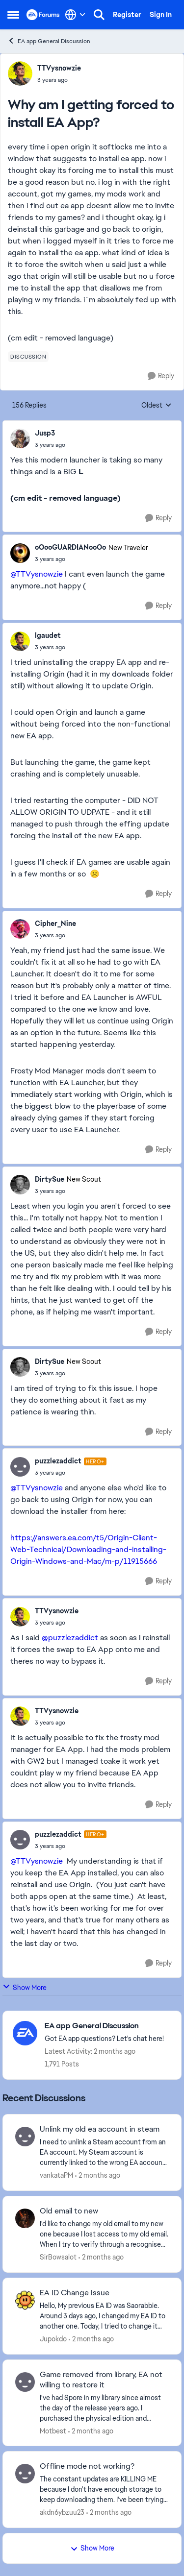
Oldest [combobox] (156, 406)
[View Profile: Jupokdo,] (25, 2300)
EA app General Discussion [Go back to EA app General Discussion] (48, 41)
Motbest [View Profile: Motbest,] (53, 2430)
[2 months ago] (97, 2175)
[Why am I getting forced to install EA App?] (50, 444)
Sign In (161, 14)
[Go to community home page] (43, 14)
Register (127, 14)
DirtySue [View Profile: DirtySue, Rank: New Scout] (49, 1179)
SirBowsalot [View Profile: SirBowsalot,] (58, 2257)
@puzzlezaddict (70, 1637)
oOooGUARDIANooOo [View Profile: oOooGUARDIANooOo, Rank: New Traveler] (70, 547)
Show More (24, 1987)
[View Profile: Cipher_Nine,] (20, 929)
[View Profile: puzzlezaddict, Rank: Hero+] (20, 1467)
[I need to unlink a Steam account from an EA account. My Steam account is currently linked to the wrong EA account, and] (104, 2152)
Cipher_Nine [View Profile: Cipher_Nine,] (55, 923)
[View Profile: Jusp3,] (20, 438)
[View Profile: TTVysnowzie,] (20, 73)
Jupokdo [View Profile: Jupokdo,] (53, 2338)
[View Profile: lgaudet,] (20, 641)
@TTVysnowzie (36, 574)
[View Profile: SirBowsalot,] (25, 2218)
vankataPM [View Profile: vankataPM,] (56, 2175)
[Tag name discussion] (28, 356)
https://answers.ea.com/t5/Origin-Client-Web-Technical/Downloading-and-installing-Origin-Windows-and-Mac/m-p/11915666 (88, 1549)
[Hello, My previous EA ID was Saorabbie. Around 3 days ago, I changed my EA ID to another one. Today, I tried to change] (104, 2316)
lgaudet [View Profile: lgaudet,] (48, 635)
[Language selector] (75, 14)
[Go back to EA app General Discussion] (104, 2026)
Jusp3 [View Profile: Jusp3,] (45, 433)
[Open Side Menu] (13, 14)
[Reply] (161, 376)
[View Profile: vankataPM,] (25, 2136)
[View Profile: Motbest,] (25, 2382)
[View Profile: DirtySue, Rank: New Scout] (20, 1184)
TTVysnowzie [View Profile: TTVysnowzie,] (59, 68)
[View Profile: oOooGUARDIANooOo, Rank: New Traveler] (20, 553)
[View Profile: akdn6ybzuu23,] (25, 2473)
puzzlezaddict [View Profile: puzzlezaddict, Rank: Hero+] (58, 1461)
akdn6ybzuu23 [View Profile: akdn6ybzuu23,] (62, 2512)
